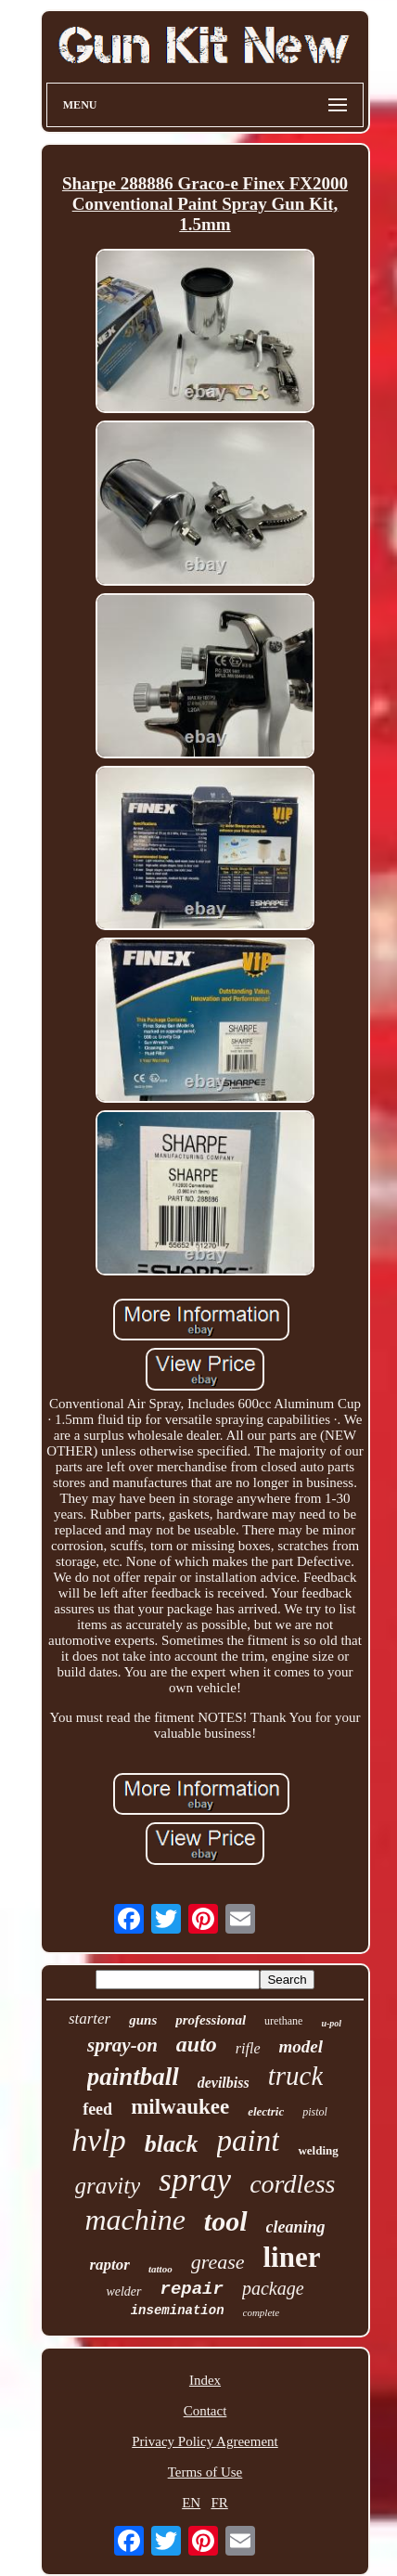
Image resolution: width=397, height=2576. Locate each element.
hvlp (98, 2140)
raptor (110, 2264)
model (301, 2046)
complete (261, 2312)
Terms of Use (205, 2472)
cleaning (296, 2227)
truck (296, 2076)
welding (318, 2150)
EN (191, 2502)
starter (89, 2018)
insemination (177, 2310)
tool (226, 2221)
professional (210, 2020)
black (171, 2143)
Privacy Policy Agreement (204, 2441)
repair (192, 2289)
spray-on (122, 2045)
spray (195, 2180)
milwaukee (180, 2106)
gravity (108, 2185)
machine (134, 2219)
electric (266, 2111)
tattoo (160, 2268)
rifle (248, 2048)
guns (143, 2020)
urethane (283, 2020)
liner (291, 2257)
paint (248, 2140)
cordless (292, 2183)
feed (97, 2109)
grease (218, 2261)
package (273, 2288)
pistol (314, 2111)
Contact (205, 2410)
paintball (133, 2077)
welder (123, 2291)
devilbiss (224, 2083)
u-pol (331, 2023)
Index (205, 2380)
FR (219, 2502)
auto (196, 2044)
